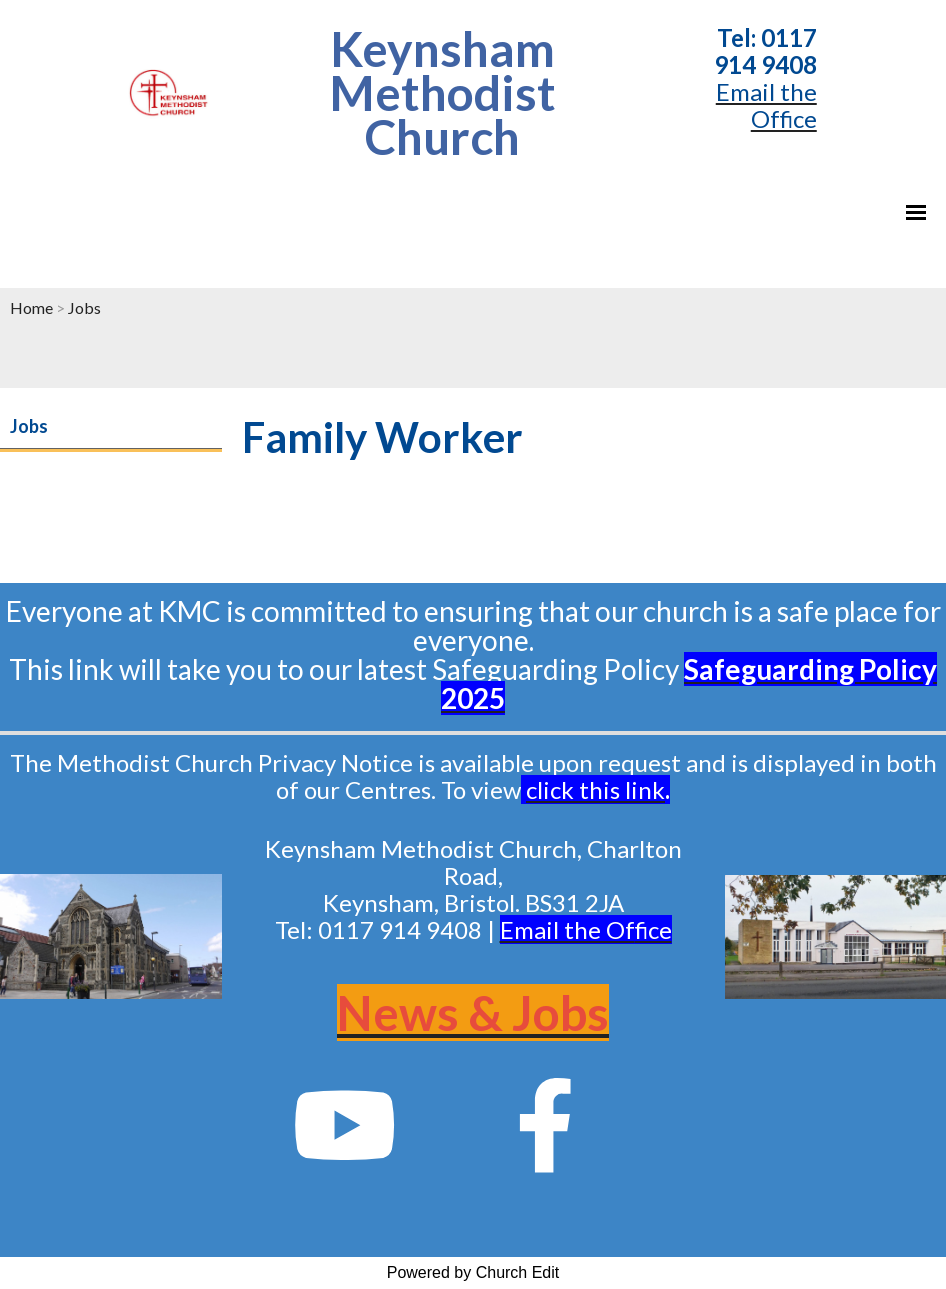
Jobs (84, 307)
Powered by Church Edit (473, 1272)
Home (31, 307)
